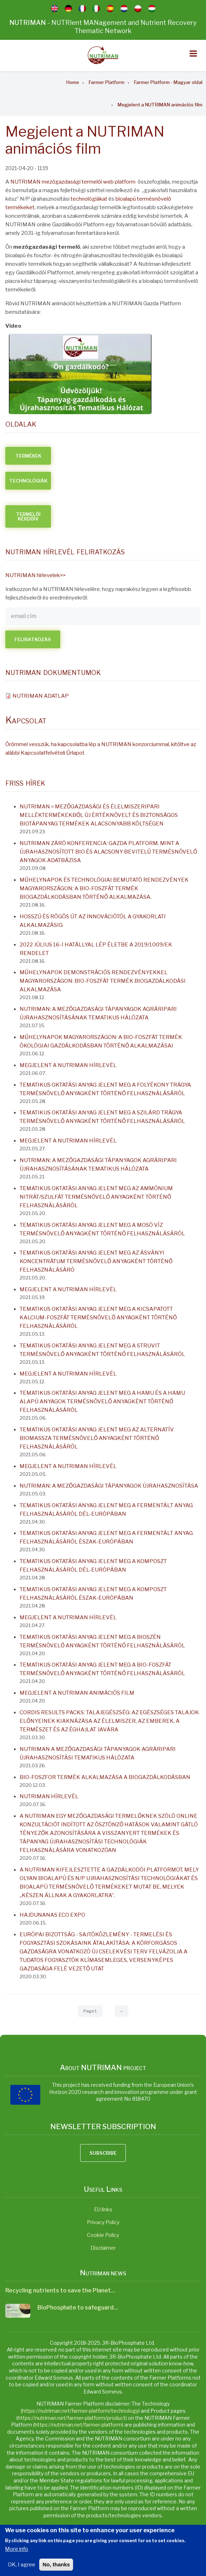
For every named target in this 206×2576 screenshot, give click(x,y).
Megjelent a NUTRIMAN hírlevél (68, 1065)
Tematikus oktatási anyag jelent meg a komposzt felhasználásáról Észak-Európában (93, 1593)
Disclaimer (103, 2248)
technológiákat (89, 199)
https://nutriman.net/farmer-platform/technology (80, 2411)
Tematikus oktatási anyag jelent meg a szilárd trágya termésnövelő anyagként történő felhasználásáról (102, 1116)
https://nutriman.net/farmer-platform (78, 2425)
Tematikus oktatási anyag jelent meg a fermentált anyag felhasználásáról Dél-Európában (106, 1509)
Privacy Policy (103, 2222)
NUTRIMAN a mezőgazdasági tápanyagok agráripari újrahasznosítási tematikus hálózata (98, 1753)
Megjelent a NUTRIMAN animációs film (77, 1693)
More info (16, 2551)
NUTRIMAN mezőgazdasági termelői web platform (72, 182)
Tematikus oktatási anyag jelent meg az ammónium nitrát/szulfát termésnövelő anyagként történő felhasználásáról (96, 1197)
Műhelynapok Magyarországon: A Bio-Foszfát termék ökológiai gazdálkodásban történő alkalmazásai (101, 1041)
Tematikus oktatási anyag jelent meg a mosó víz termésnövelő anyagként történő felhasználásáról (102, 1229)
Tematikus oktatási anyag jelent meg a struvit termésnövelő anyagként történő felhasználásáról (102, 1349)
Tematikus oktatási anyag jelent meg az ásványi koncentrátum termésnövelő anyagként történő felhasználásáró (96, 1261)
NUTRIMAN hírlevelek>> (35, 575)
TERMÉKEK (28, 456)
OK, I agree (21, 2566)
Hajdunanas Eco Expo (52, 1915)
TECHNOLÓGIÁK (28, 481)
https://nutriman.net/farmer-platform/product (71, 2418)
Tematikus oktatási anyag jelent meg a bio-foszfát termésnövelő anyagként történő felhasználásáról (102, 1669)
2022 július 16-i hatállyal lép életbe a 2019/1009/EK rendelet (96, 948)
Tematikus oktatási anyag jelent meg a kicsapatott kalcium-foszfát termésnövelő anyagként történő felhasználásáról (98, 1317)
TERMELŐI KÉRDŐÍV (28, 516)
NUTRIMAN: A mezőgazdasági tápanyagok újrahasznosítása (109, 1486)
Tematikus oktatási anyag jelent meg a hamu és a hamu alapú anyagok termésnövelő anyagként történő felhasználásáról (102, 1401)
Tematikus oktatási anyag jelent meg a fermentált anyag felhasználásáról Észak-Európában (106, 1537)
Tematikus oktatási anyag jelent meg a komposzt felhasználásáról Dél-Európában (93, 1565)
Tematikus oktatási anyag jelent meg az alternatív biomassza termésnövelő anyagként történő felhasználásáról (97, 1438)
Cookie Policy (103, 2235)
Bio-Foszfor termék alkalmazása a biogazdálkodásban (105, 1777)
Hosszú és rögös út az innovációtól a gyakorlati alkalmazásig (93, 920)
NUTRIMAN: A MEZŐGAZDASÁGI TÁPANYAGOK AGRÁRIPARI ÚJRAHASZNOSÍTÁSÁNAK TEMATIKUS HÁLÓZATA (98, 1013)
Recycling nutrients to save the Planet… (60, 2290)
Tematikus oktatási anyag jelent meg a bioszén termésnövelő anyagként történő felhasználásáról (102, 1641)
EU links (103, 2209)
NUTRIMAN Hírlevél (49, 1796)
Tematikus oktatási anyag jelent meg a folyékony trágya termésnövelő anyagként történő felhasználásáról (105, 1089)
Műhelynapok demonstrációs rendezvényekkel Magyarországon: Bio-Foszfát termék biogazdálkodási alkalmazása (103, 981)
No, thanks (56, 2566)
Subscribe (103, 2153)
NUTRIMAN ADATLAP (40, 696)
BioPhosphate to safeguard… (77, 2307)
